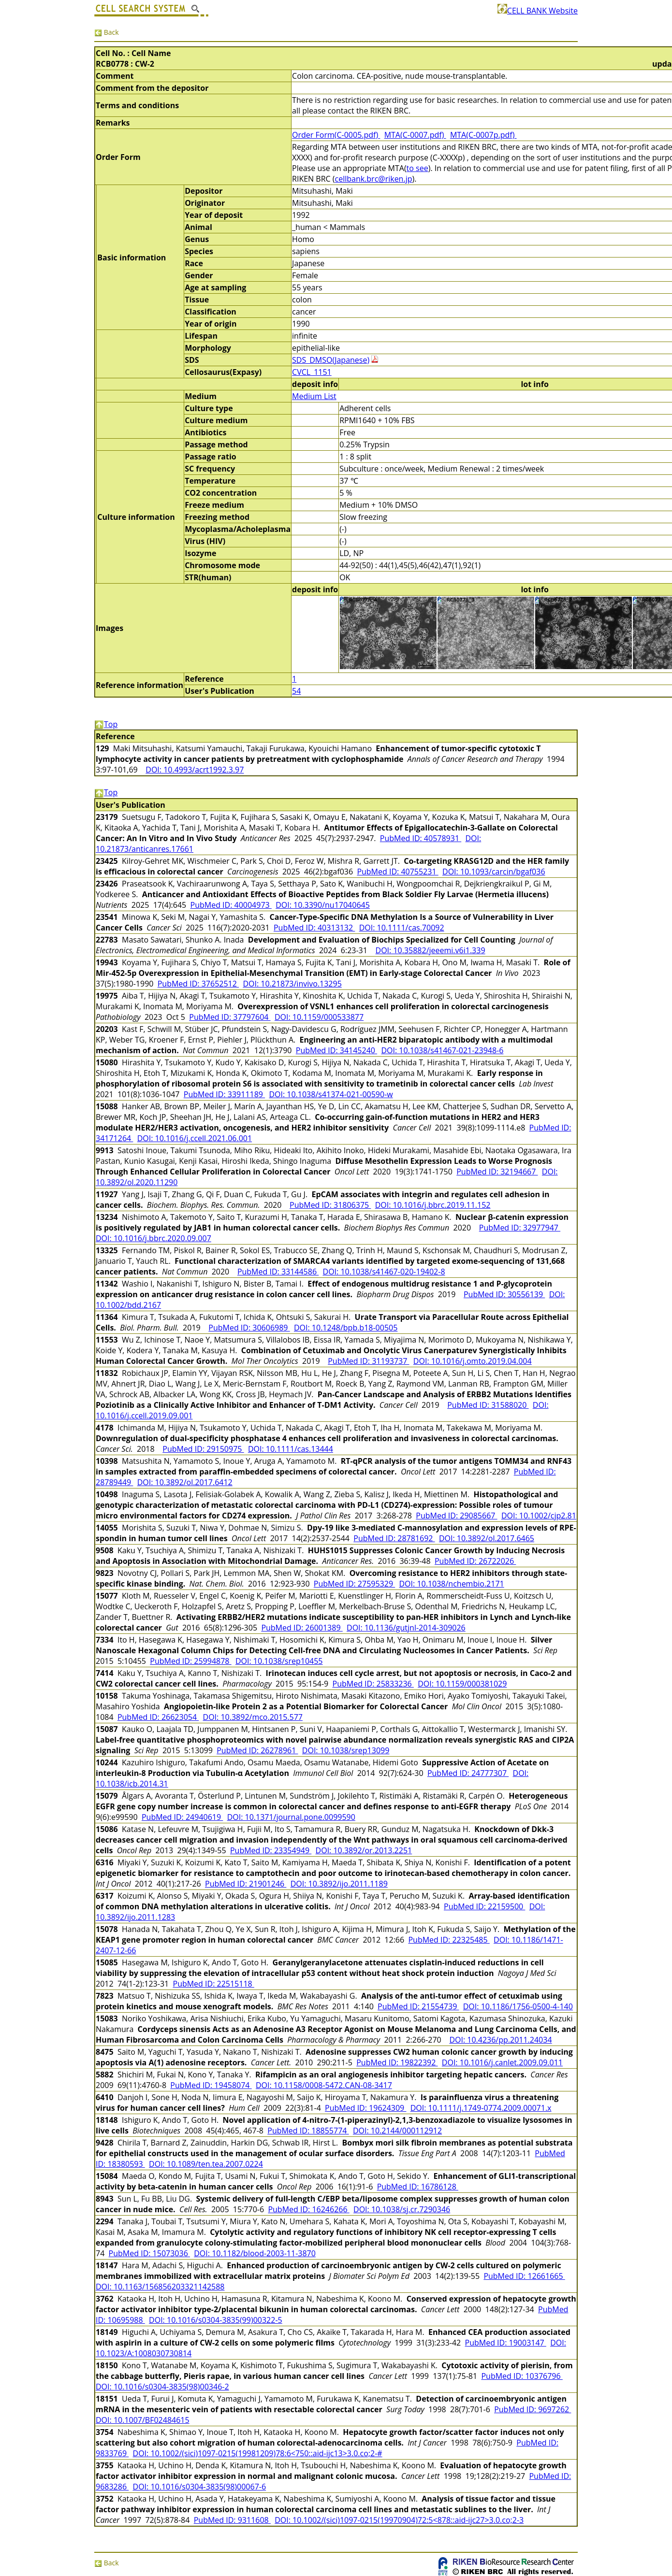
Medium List (314, 396)
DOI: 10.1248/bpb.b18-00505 (345, 1327)
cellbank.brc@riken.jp (373, 178)
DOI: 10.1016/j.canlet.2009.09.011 (502, 2062)
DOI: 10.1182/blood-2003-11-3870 (255, 2253)
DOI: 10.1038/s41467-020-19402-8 (384, 1271)
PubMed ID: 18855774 (308, 2130)
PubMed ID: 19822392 (397, 2062)
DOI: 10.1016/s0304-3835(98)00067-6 (199, 2486)
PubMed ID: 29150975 (203, 1449)
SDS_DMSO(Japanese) (330, 360)
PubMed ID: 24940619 (182, 1817)
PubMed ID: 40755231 (397, 871)
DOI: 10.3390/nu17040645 (323, 905)
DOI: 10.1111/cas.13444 (290, 1449)
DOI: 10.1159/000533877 (319, 1017)
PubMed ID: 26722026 (475, 1561)
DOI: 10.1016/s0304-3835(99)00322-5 (215, 2320)
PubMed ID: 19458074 (210, 2085)
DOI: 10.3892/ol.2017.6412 (185, 1482)
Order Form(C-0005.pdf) (336, 134)
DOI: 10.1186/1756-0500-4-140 (518, 2006)
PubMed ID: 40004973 (231, 905)
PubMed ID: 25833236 (373, 1683)
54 (296, 691)
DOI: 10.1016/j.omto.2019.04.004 (472, 1361)
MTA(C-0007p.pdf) (483, 134)
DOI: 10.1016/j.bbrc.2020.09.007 (153, 1238)
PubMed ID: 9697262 (532, 2409)
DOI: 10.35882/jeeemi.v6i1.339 (430, 950)
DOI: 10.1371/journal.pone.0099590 (291, 1817)
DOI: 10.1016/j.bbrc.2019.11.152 (433, 1205)
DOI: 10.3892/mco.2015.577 (253, 1717)
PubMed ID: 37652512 (198, 983)
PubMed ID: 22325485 (448, 1939)
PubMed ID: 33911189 (224, 1094)
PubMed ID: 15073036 (149, 2253)
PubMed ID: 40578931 (420, 838)
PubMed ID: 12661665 (524, 2276)
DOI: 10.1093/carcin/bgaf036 (493, 871)
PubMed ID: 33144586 (278, 1271)
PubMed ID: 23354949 (270, 1850)
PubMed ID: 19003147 (505, 2342)
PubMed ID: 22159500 (484, 1906)
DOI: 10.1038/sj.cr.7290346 (401, 2209)
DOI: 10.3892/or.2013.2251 (364, 1850)
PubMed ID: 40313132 (314, 927)
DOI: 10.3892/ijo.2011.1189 (339, 1883)
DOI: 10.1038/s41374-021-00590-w (331, 1094)
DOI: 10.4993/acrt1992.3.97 (195, 769)
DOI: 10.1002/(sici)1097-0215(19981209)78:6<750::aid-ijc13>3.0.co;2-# (257, 2453)
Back (106, 32)
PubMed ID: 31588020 (487, 1405)
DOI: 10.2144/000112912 (397, 2130)
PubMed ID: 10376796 (521, 2376)
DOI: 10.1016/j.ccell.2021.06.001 (194, 1138)
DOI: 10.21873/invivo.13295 (292, 983)
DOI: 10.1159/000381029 (462, 1683)
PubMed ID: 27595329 (354, 1583)
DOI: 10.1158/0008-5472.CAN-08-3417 (324, 2085)
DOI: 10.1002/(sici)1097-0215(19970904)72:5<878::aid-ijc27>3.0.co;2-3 (399, 2520)
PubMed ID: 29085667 (456, 1515)
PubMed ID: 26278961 (257, 1750)
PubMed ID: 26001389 (301, 1627)
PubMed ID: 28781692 (394, 1538)
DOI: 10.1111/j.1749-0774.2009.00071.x (481, 2108)
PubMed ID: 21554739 (418, 2006)
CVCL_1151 (312, 372)
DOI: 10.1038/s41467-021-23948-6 (442, 1050)
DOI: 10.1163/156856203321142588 (160, 2286)
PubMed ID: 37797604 (229, 1017)
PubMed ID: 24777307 (468, 1773)
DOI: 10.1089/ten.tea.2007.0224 (206, 2164)
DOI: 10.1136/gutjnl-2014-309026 (406, 1627)
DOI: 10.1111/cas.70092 (401, 927)
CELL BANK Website (537, 10)
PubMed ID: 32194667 (497, 1171)
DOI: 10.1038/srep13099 (346, 1750)
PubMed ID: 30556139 (504, 1294)
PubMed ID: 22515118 (213, 1983)
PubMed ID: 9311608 (232, 2520)
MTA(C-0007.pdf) (415, 134)
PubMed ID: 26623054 (158, 1717)
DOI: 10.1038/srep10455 (279, 1661)
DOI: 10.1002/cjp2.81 (538, 1515)
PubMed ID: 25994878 (190, 1661)
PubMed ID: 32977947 (519, 1227)
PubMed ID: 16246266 (308, 2209)
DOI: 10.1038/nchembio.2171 (451, 1583)
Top (105, 724)
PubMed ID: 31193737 (368, 1361)
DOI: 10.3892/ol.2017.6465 (486, 1538)
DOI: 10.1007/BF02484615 (143, 2420)
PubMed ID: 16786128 (417, 2186)
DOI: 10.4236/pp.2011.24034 (500, 2039)
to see (417, 168)
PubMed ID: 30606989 (249, 1327)
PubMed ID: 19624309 (365, 2108)
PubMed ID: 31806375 (330, 1205)
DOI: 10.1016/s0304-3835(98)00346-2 (162, 2386)
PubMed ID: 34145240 (336, 1050)
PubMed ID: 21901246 (245, 1883)
